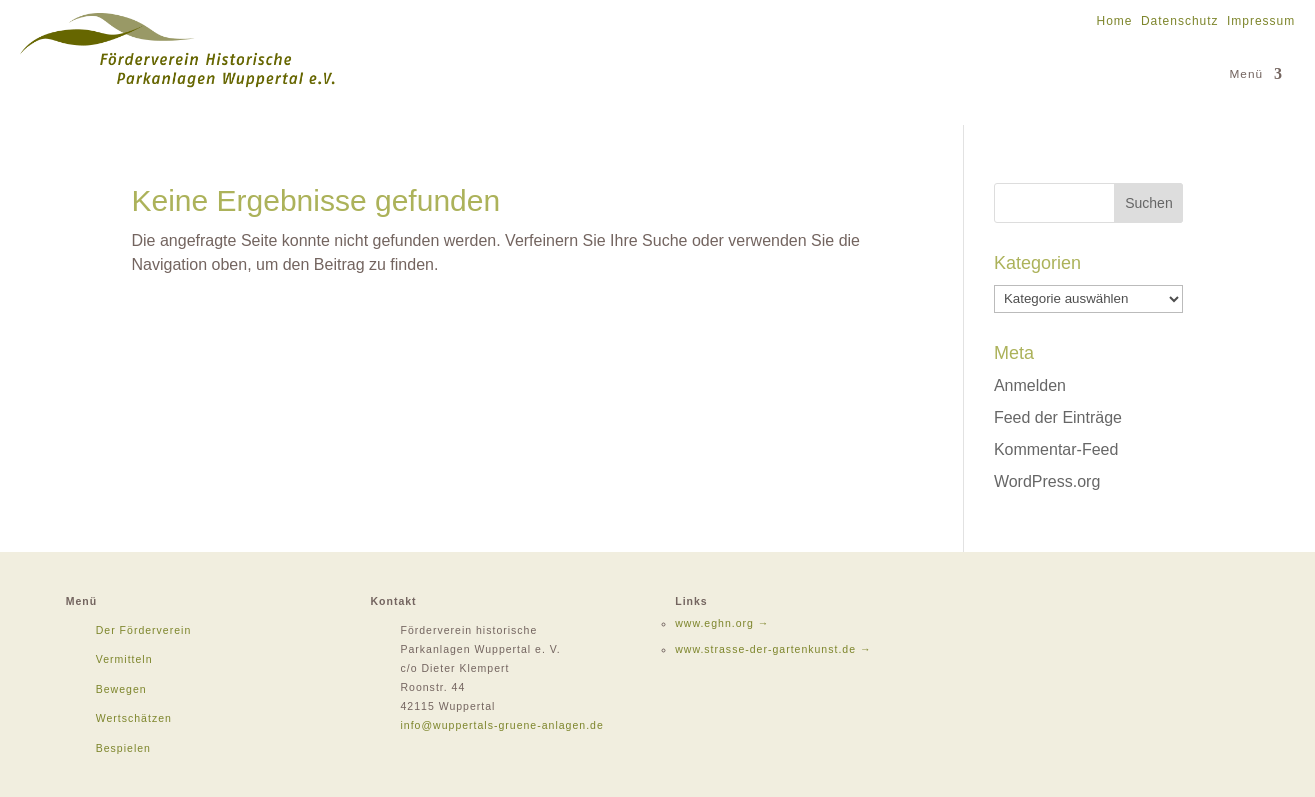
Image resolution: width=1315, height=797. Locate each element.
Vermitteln (124, 659)
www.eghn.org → (722, 623)
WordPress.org (1047, 481)
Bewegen (121, 689)
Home (1115, 21)
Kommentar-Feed (1056, 449)
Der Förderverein (143, 630)
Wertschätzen (134, 718)
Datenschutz (1180, 21)
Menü (1247, 74)
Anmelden (1030, 385)
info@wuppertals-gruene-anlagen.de (501, 725)
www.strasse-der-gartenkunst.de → (773, 649)
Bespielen (123, 748)
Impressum (1261, 21)
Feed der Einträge (1058, 417)
